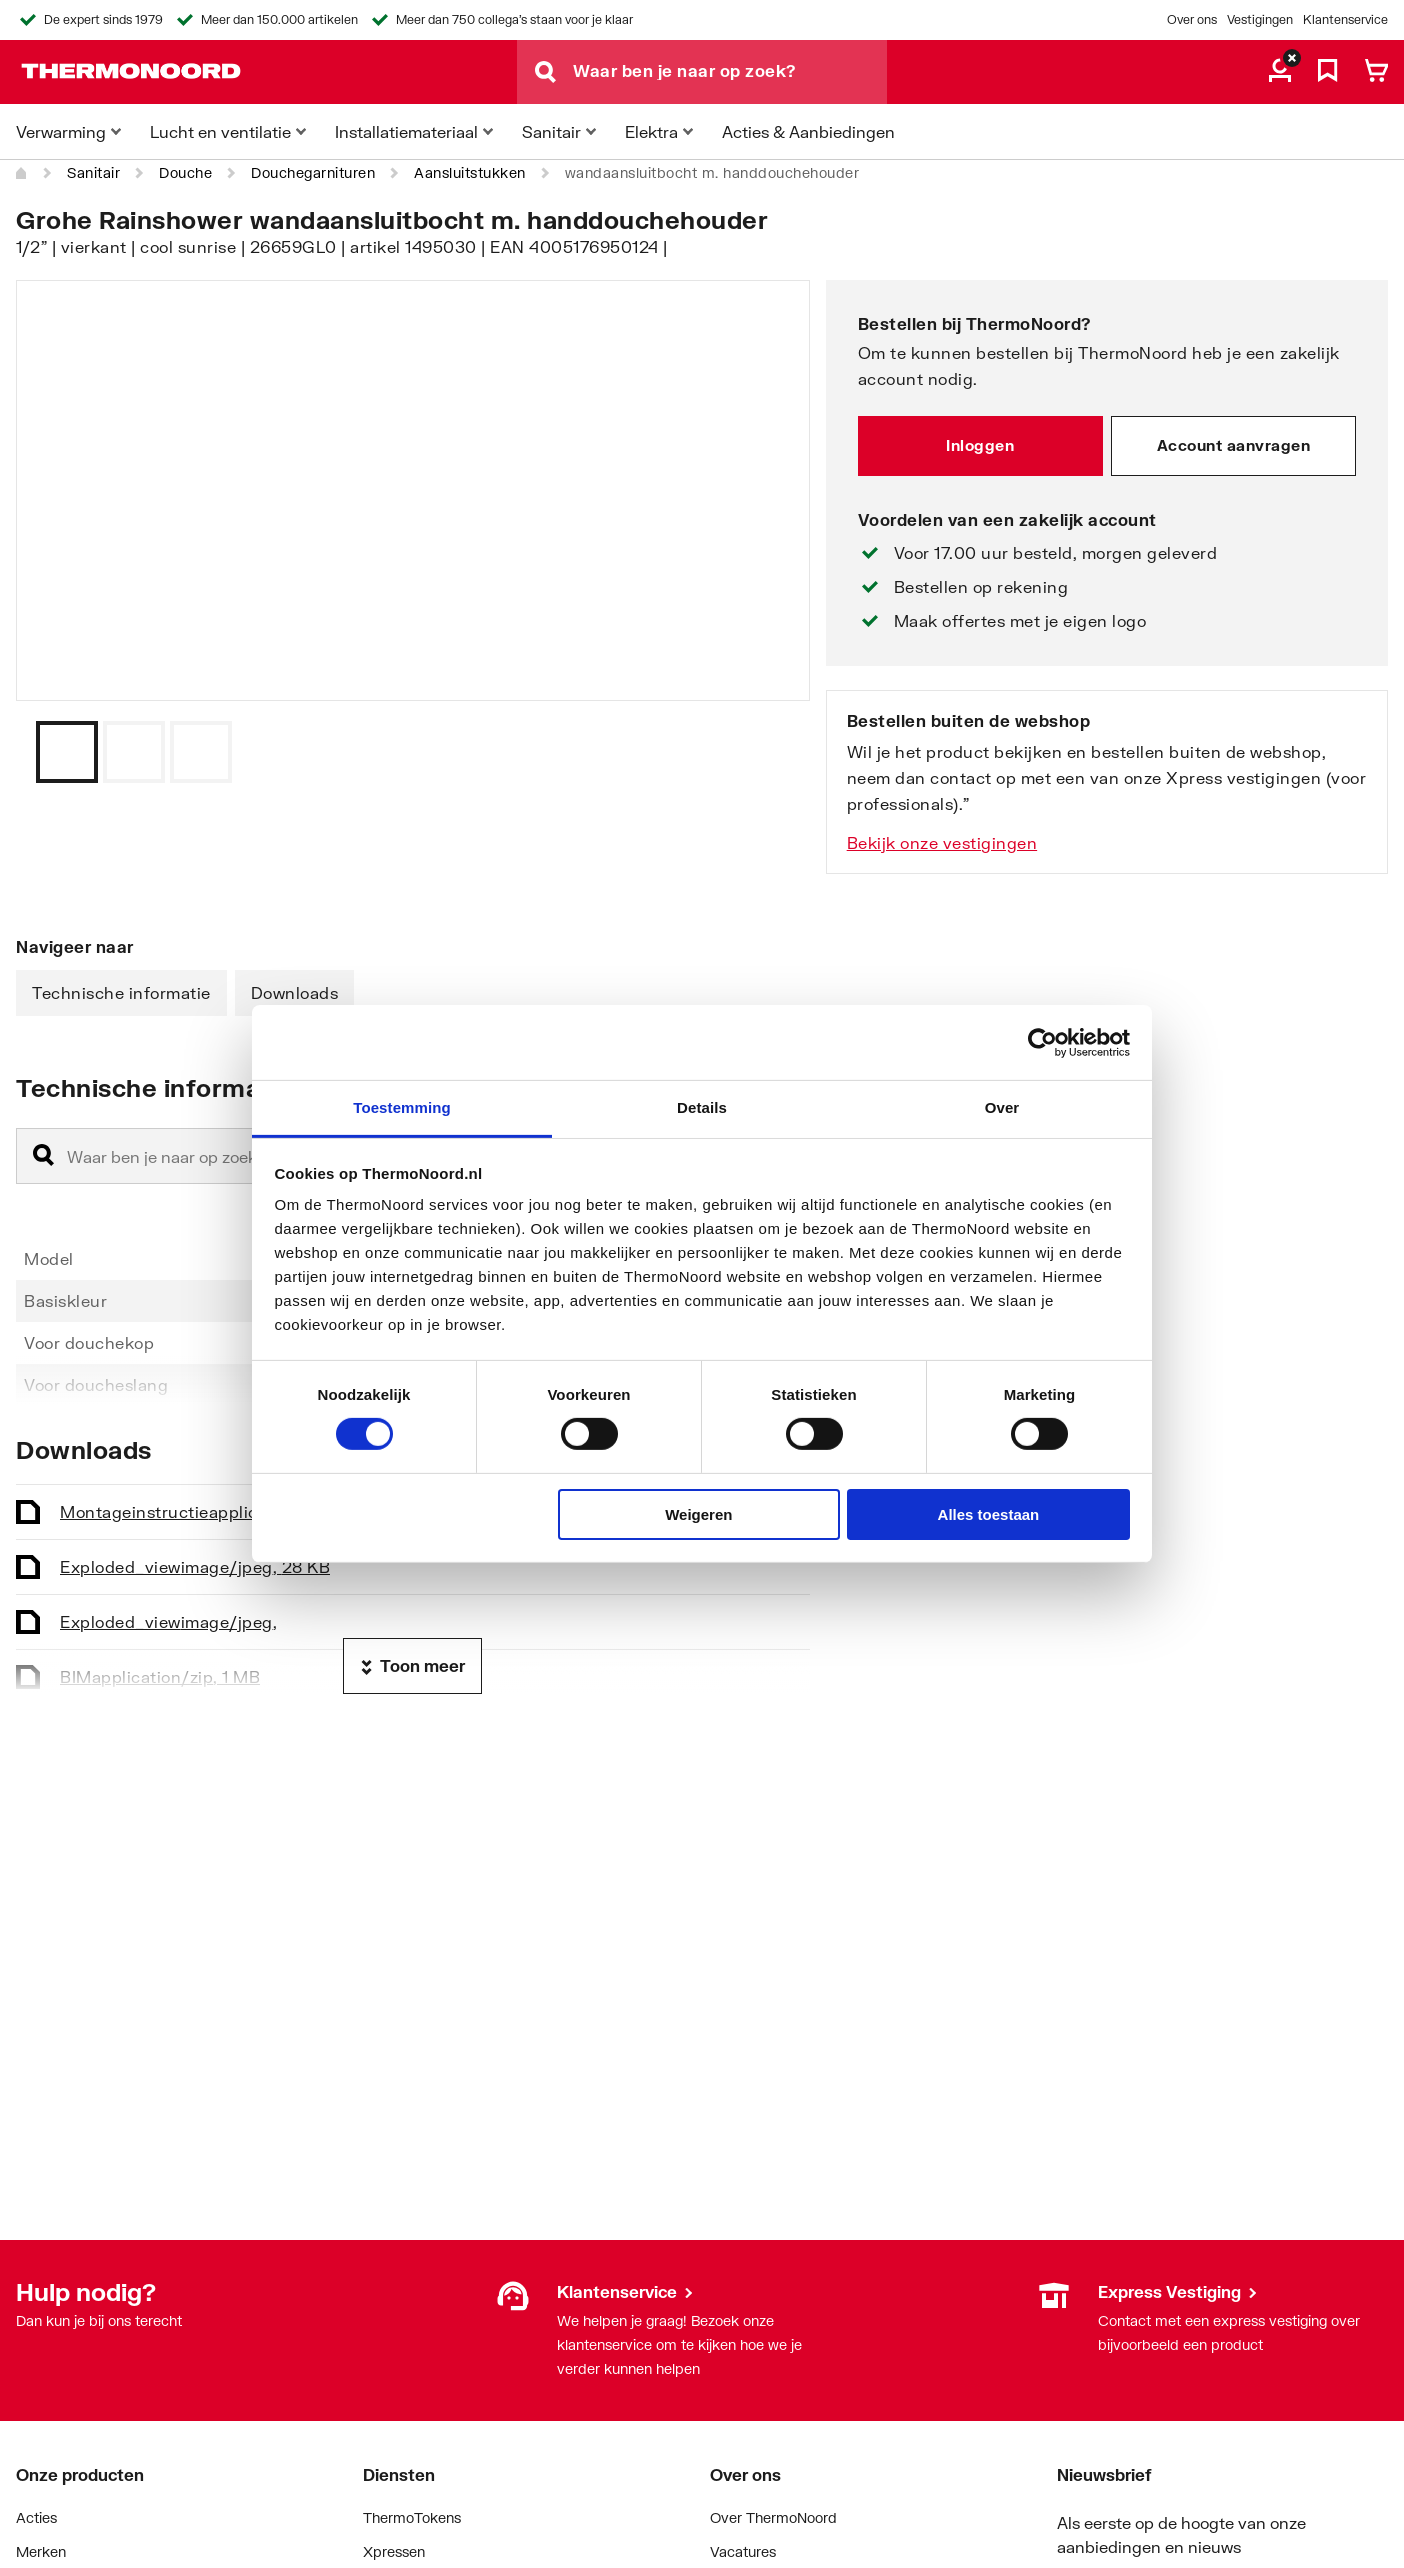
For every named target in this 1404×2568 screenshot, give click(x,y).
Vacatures (743, 2551)
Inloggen (980, 445)
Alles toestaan (989, 1514)
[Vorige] (770, 752)
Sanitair (93, 172)
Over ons (1192, 19)
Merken (41, 2551)
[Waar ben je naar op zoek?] (730, 72)
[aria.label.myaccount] (1280, 72)
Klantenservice (1345, 19)
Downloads (295, 992)
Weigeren (698, 1514)
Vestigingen (1260, 19)
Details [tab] (702, 1107)
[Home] (22, 173)
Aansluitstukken (470, 172)
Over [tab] (1002, 1107)
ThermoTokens (412, 2517)
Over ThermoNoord (773, 2517)
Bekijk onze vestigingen (942, 842)
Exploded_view (195, 1566)
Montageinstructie (228, 1511)
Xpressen (394, 2551)
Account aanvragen (1234, 445)
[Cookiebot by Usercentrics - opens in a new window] (1042, 1042)
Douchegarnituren (313, 172)
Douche (185, 172)
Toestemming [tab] (402, 1107)
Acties (36, 2517)
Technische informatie (121, 992)
